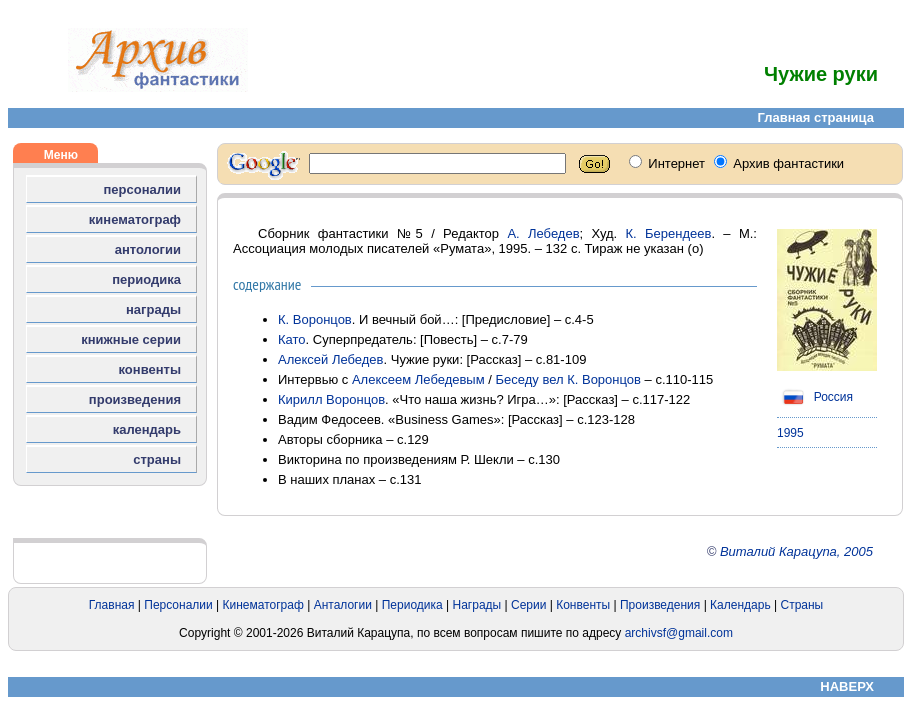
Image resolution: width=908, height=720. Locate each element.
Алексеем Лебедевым (418, 379)
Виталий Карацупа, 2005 (796, 551)
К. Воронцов (315, 319)
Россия (815, 397)
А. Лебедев (543, 233)
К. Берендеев (669, 233)
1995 (790, 433)
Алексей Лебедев (331, 359)
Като (292, 339)
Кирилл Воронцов (331, 399)
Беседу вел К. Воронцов (568, 379)
